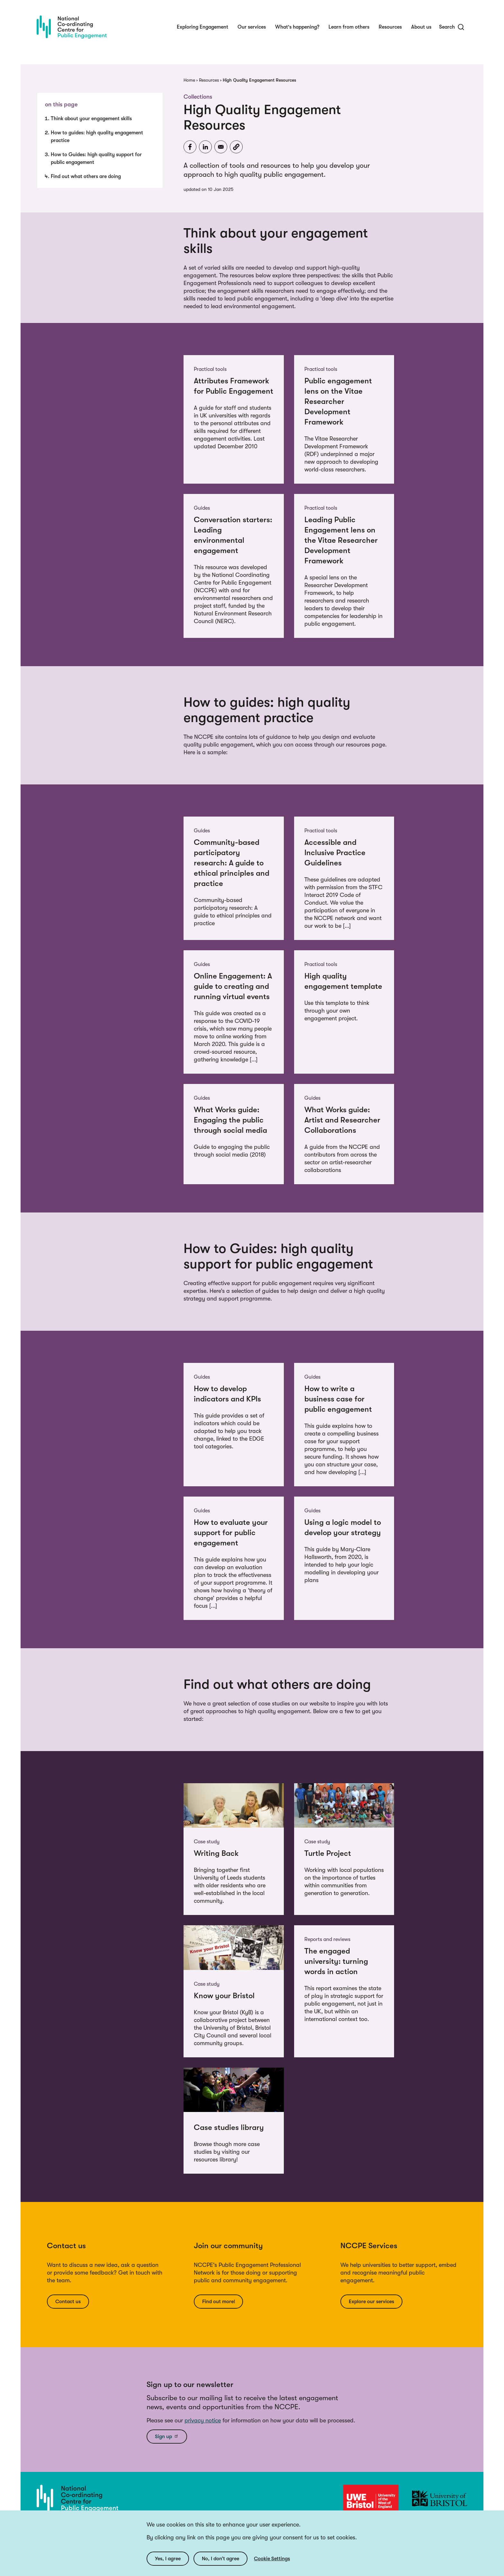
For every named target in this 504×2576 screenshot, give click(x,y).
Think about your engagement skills (91, 118)
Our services (252, 27)
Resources (390, 27)
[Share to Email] (220, 146)
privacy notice (202, 2420)
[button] (236, 146)
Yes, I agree (168, 2559)
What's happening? (297, 27)
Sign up (167, 2436)
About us (421, 27)
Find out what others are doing (86, 176)
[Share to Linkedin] (205, 146)
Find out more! (218, 2301)
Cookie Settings (272, 2559)
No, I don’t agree (220, 2559)
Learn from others (348, 27)
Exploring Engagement (202, 27)
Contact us (68, 2301)
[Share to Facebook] (190, 146)
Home (189, 80)
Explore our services (371, 2301)
